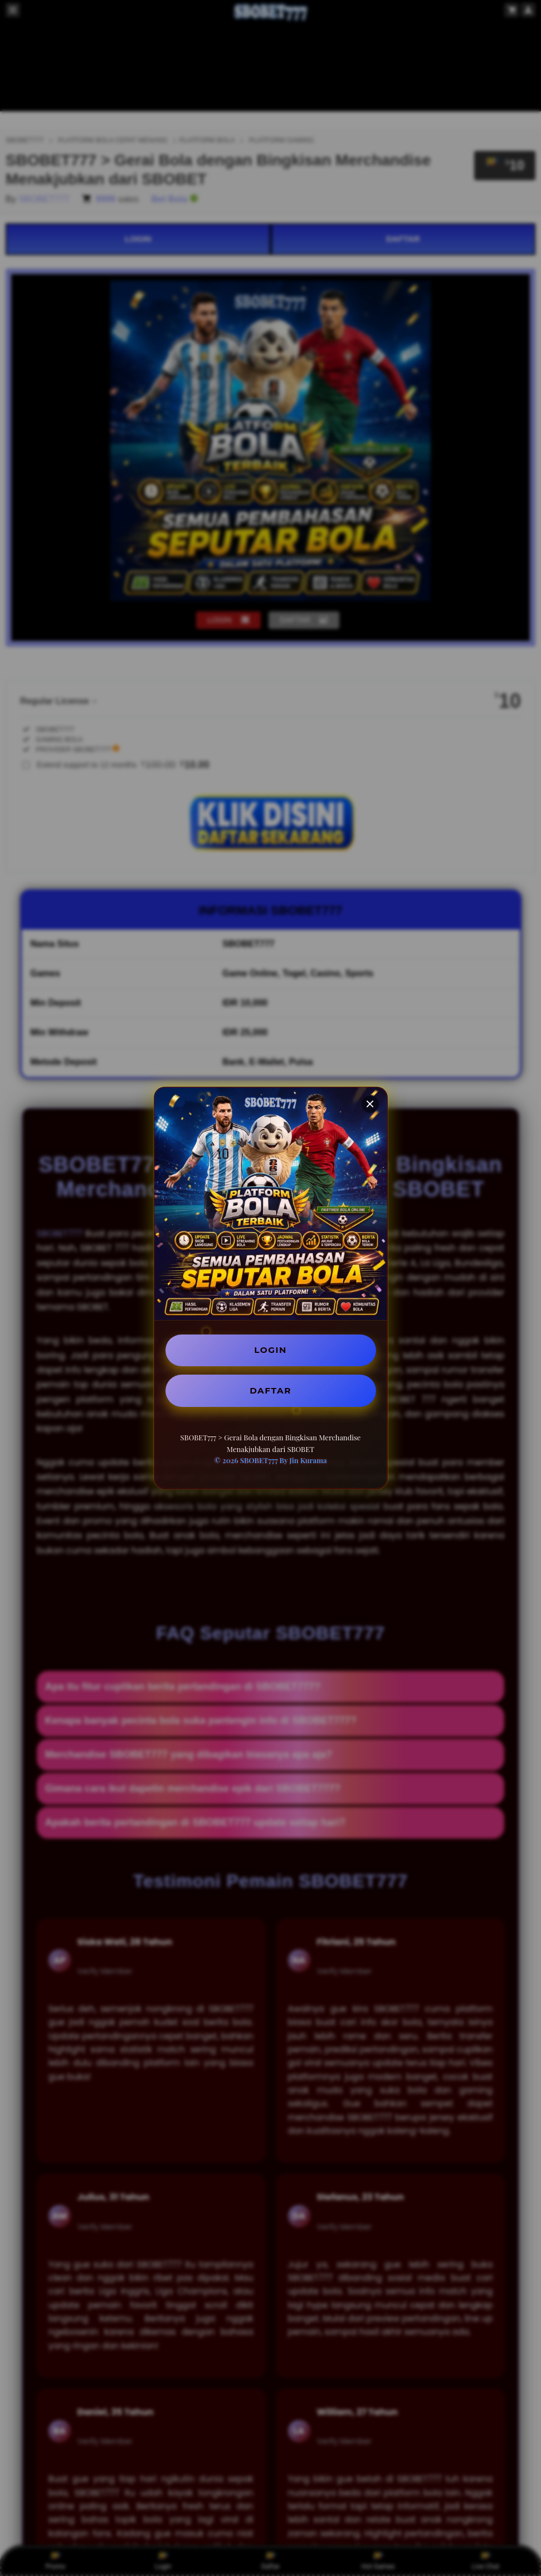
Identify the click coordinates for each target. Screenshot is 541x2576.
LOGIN (270, 1349)
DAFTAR (271, 1391)
